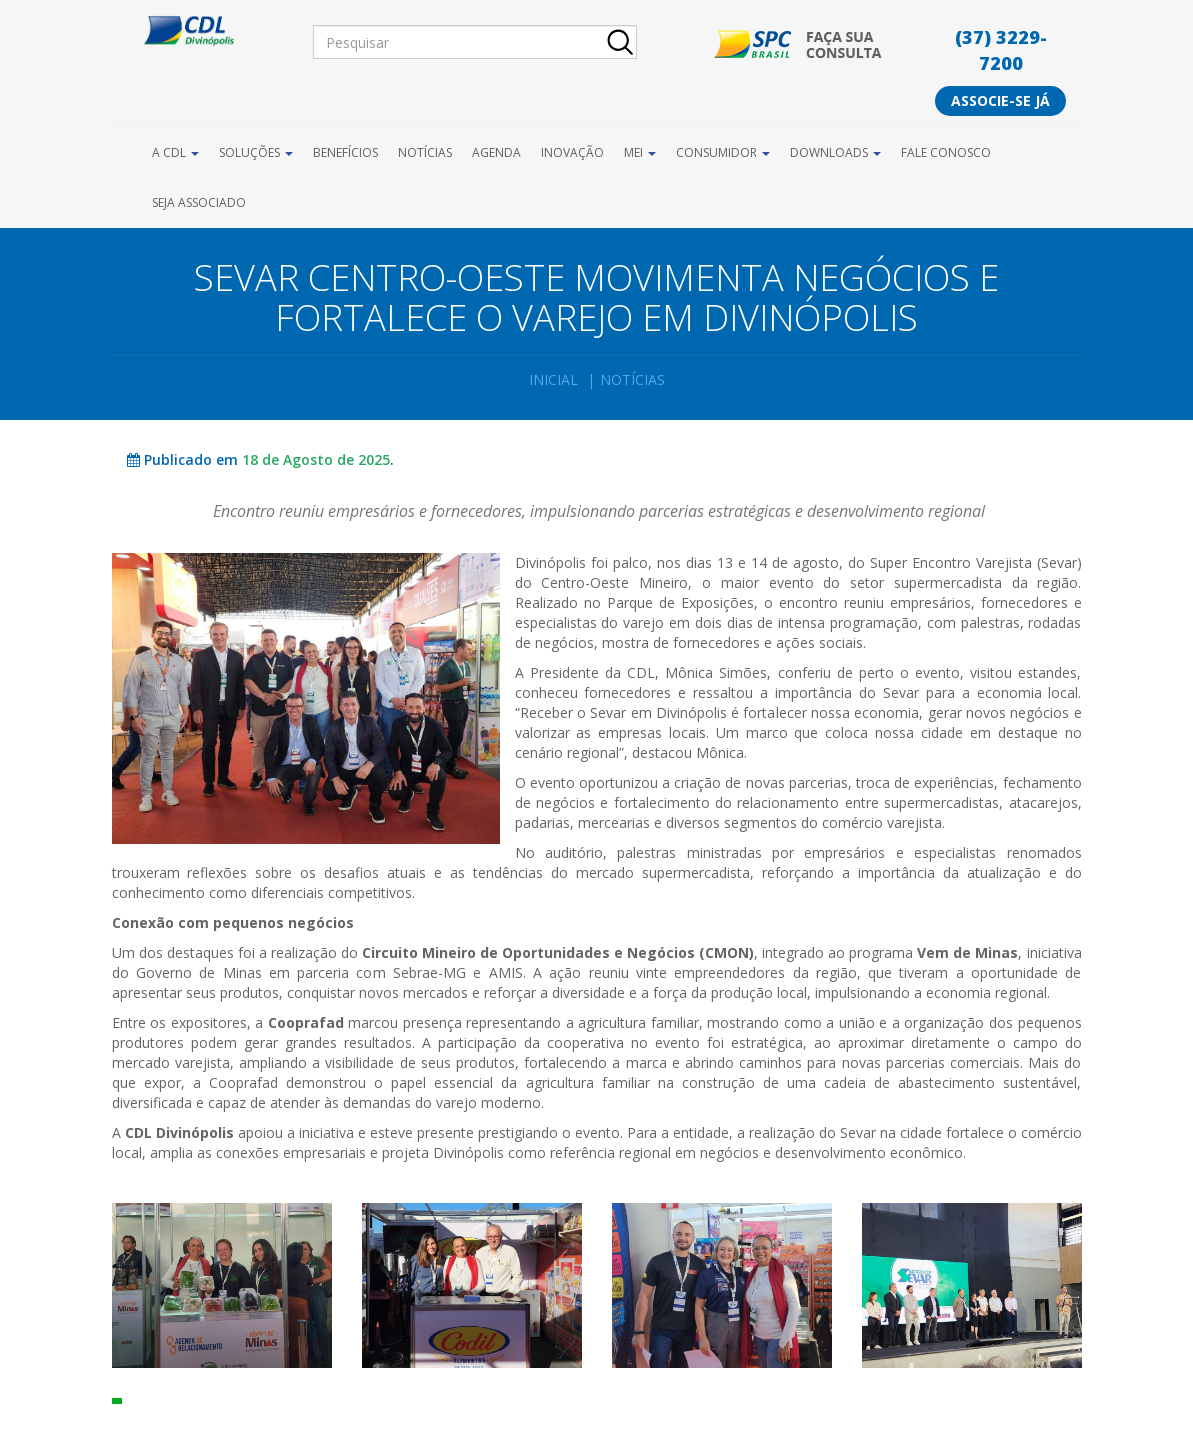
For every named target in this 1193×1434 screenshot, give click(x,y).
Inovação (572, 152)
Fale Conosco (946, 152)
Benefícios (345, 152)
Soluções (256, 152)
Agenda (496, 152)
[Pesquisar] (475, 42)
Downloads (835, 152)
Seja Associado (199, 202)
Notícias (425, 152)
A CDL (175, 152)
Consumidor (723, 152)
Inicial (553, 379)
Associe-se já (1000, 100)
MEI (640, 152)
